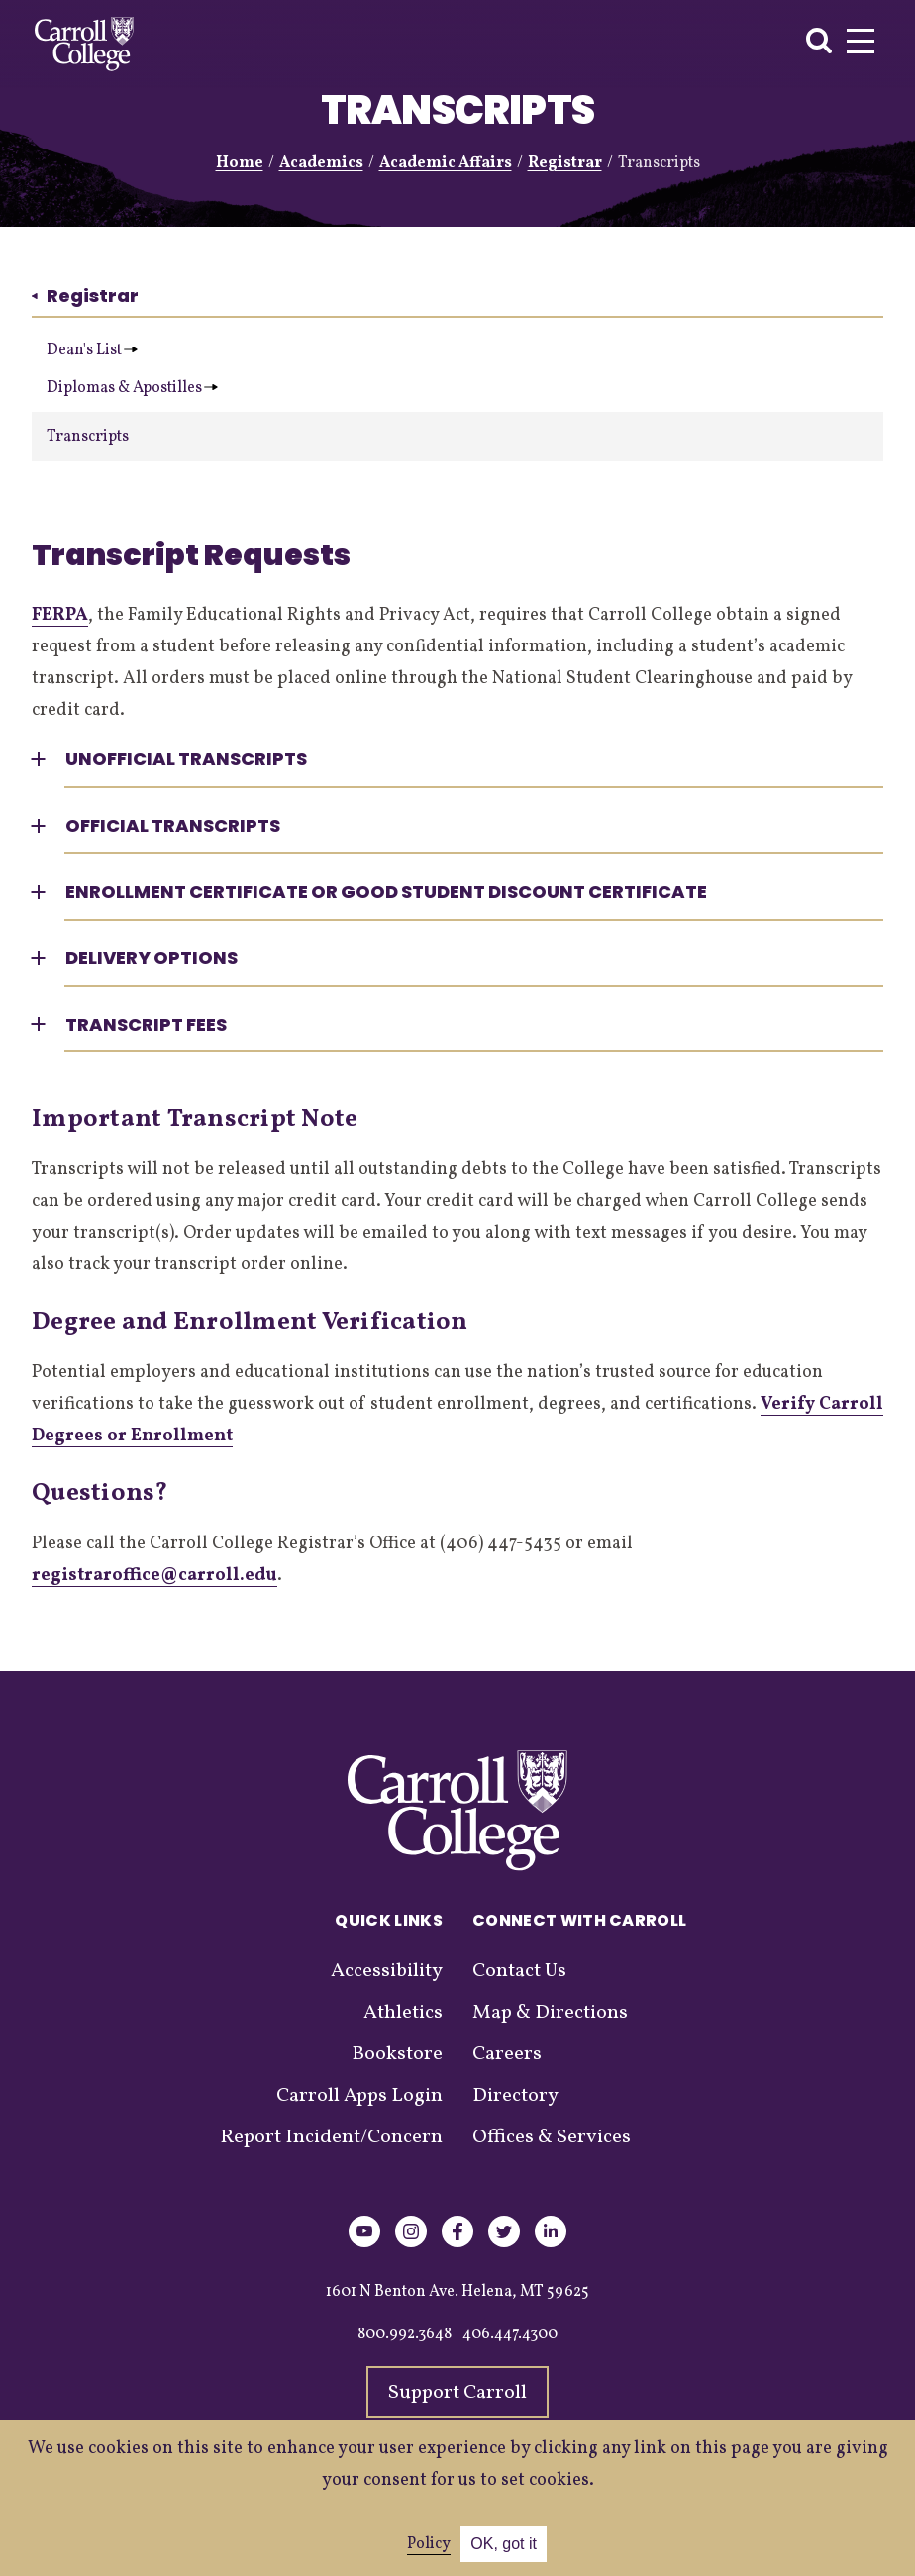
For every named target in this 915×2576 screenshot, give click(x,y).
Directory (515, 2096)
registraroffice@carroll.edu (154, 1575)
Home (239, 163)
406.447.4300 (510, 2334)
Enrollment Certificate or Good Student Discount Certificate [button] (386, 891)
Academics (321, 163)
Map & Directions (550, 2013)
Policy (429, 2544)
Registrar (565, 163)
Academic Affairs (445, 163)
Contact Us (519, 1971)
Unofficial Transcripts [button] (186, 758)
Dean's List (92, 350)
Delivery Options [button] (151, 957)
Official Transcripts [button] (172, 825)
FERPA (60, 615)
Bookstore (397, 2054)
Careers (507, 2054)
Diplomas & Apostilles (132, 388)
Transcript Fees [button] (146, 1024)
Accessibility (387, 1971)
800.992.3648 (404, 2334)
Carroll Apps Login (359, 2096)
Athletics (403, 2013)
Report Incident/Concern (331, 2137)
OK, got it (503, 2543)
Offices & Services (551, 2137)
